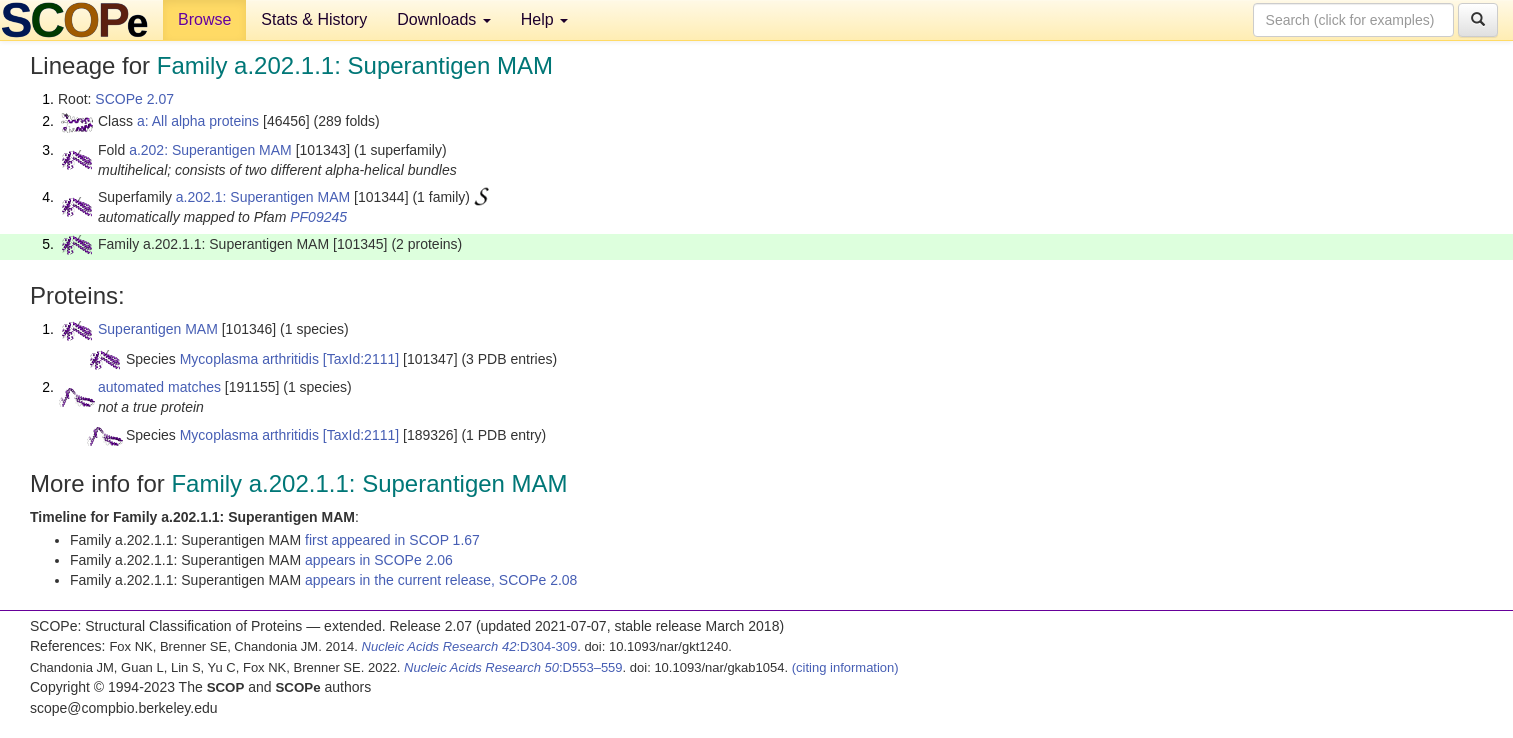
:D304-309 (470, 646)
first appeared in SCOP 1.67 (392, 540)
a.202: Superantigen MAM (210, 150)
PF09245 (318, 217)
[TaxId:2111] (361, 359)
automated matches (159, 387)
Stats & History (314, 19)
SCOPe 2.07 (134, 99)
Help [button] (544, 19)
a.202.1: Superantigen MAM (263, 197)
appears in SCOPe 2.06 (379, 560)
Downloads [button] (444, 19)
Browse (204, 19)
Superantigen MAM (158, 329)
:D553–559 (513, 667)
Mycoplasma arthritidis (249, 359)
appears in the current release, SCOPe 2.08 (441, 580)
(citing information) (845, 667)
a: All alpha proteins (198, 121)
